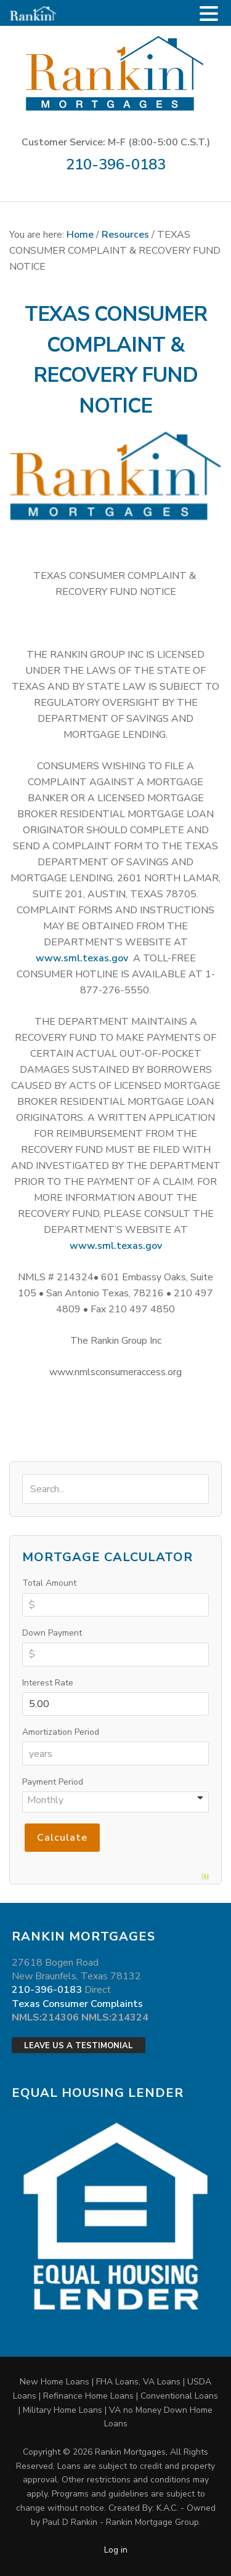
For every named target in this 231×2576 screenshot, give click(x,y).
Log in (116, 2550)
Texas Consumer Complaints (77, 2004)
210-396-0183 (116, 164)
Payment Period (52, 1782)
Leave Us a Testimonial (78, 2045)
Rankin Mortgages (115, 72)
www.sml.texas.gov (82, 958)
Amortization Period (60, 1732)
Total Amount (49, 1583)
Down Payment (52, 1633)
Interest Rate (47, 1683)
